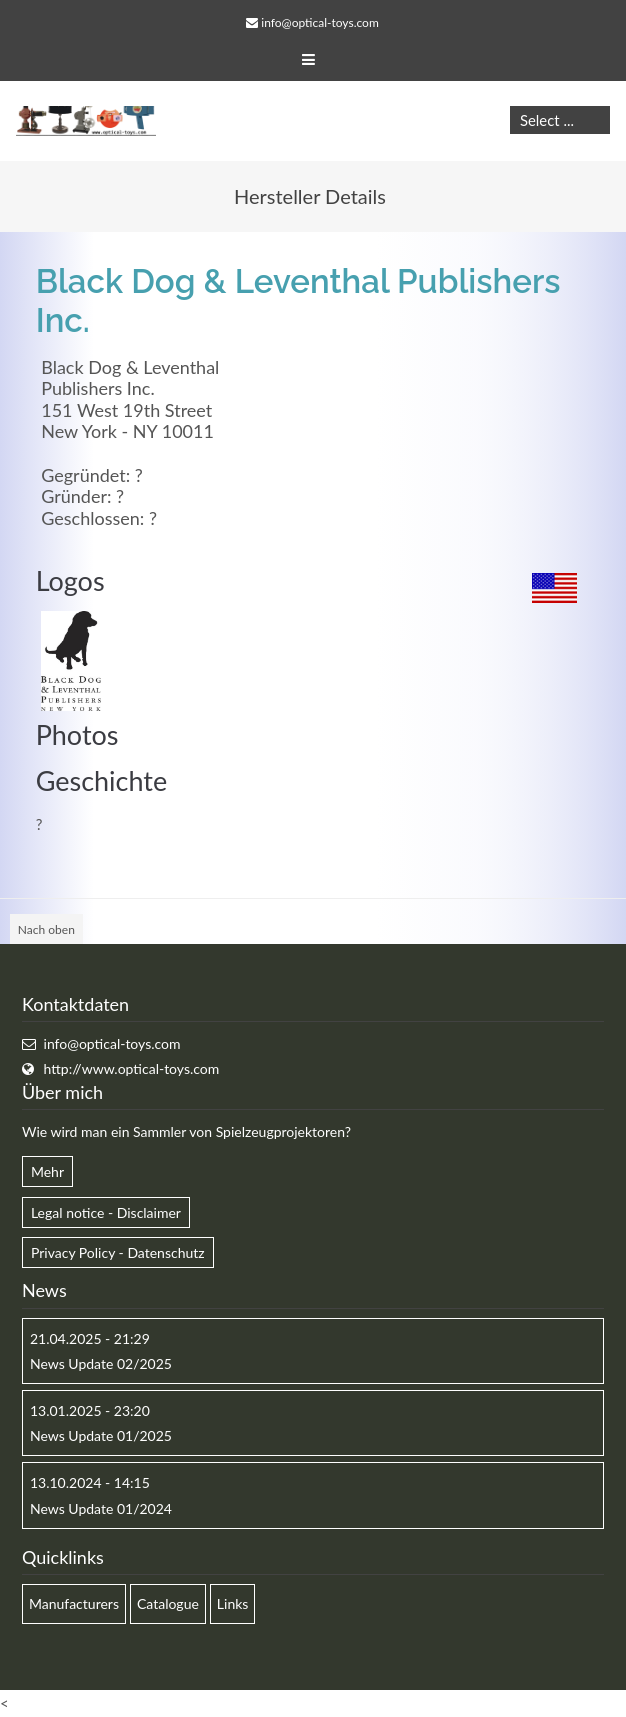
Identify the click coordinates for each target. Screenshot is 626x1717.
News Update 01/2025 (101, 1435)
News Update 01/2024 (101, 1508)
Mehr (47, 1171)
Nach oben (46, 929)
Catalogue (168, 1603)
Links (233, 1603)
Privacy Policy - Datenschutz (118, 1252)
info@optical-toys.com (319, 22)
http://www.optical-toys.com (132, 1068)
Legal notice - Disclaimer (106, 1212)
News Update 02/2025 (101, 1363)
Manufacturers (74, 1603)
